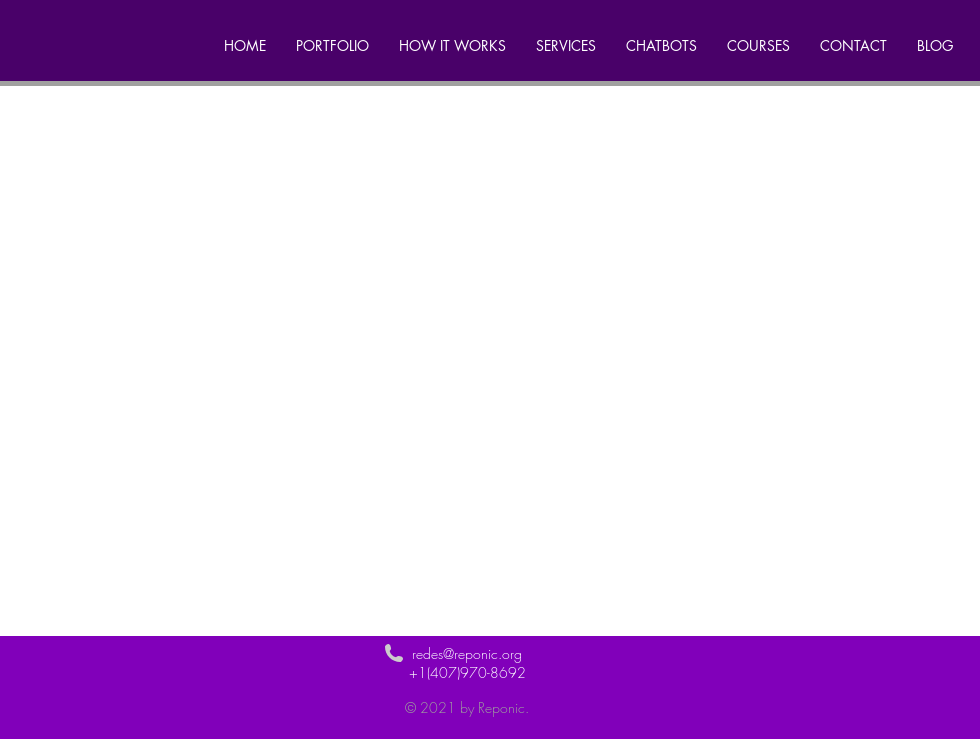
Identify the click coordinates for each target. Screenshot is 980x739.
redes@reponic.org (467, 653)
